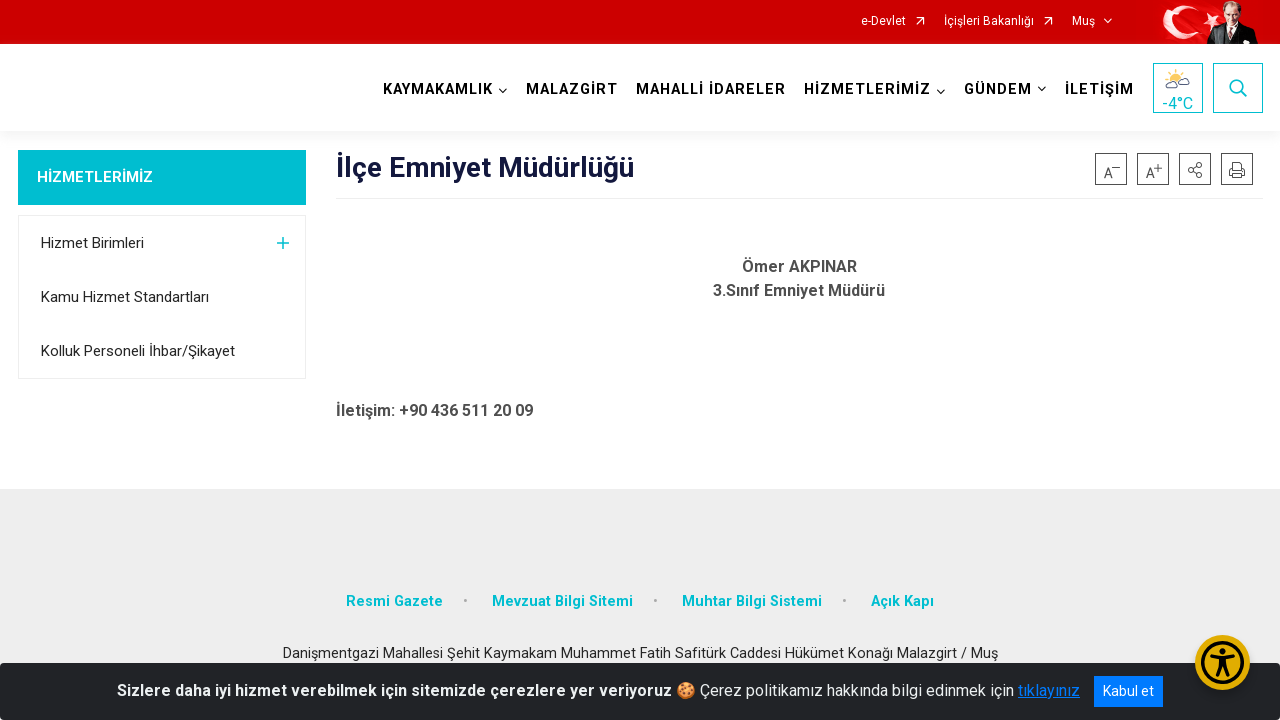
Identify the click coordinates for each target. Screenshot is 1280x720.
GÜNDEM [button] (998, 89)
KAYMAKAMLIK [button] (438, 89)
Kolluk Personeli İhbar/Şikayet (138, 351)
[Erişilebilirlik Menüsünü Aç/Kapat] (1222, 662)
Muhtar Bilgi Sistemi (752, 601)
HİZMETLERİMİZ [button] (867, 89)
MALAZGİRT (572, 89)
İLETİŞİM (1099, 89)
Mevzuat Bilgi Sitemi (562, 601)
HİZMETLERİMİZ (95, 177)
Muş (1083, 21)
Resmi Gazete (394, 601)
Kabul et (1128, 691)
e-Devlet (883, 21)
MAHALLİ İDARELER (711, 89)
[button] (1195, 169)
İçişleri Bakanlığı (989, 21)
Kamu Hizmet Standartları (125, 297)
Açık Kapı (902, 601)
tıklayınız (1049, 690)
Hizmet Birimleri (92, 243)
